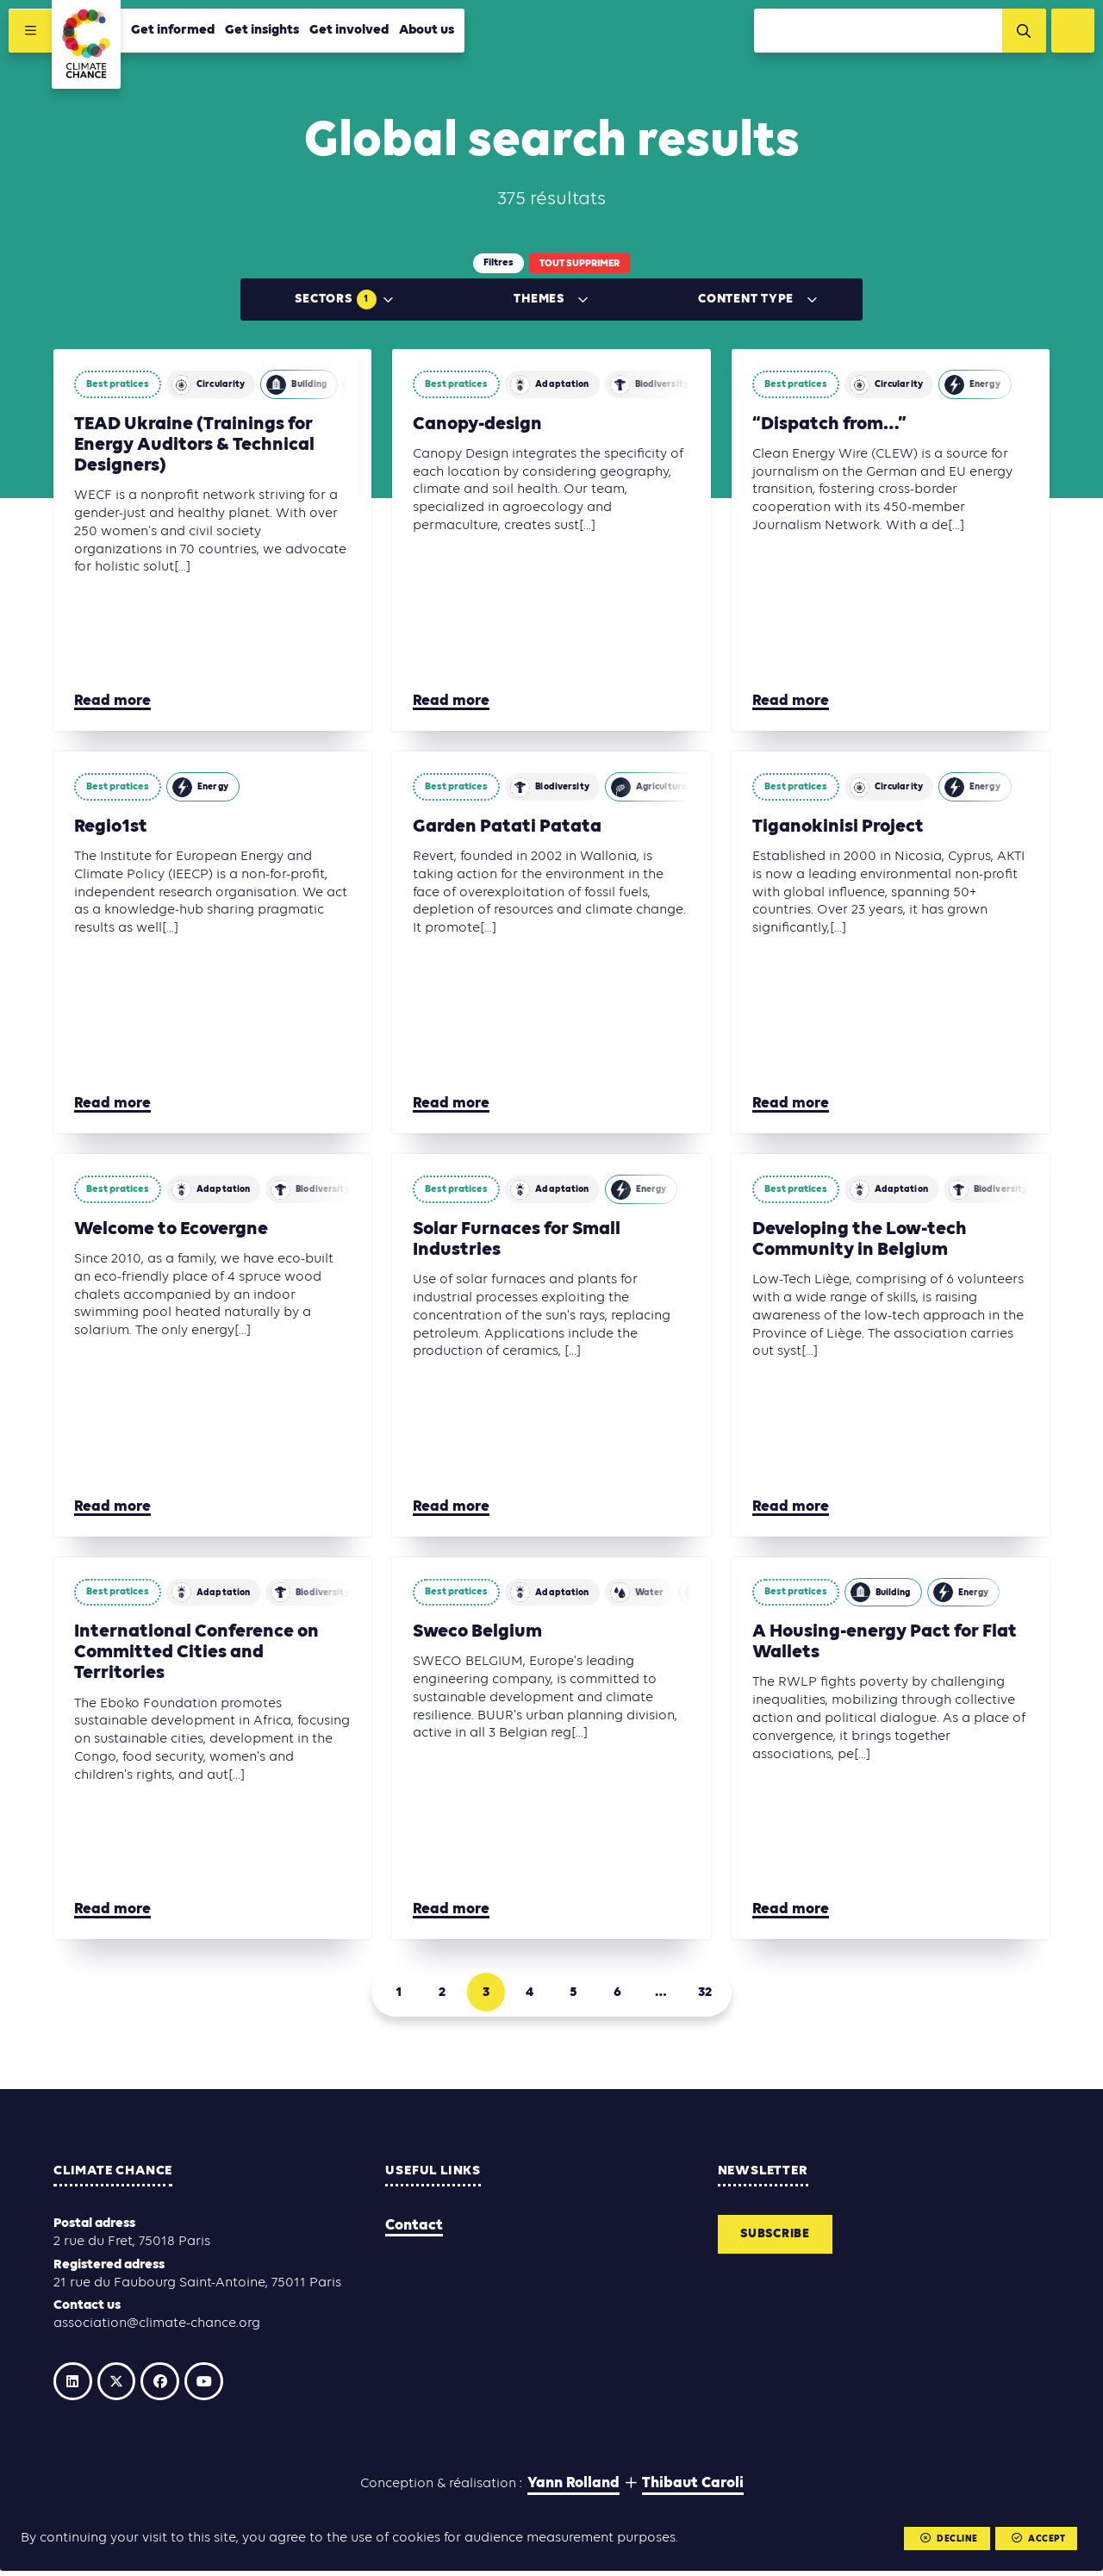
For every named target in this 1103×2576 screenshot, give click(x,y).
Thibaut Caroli (693, 2493)
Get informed (174, 32)
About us (428, 32)
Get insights (264, 32)
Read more (112, 701)
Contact (414, 2231)
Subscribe (779, 2240)
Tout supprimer (579, 264)
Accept (1036, 2539)
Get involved (350, 32)
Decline (946, 2539)
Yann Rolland (573, 2493)
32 (720, 1994)
